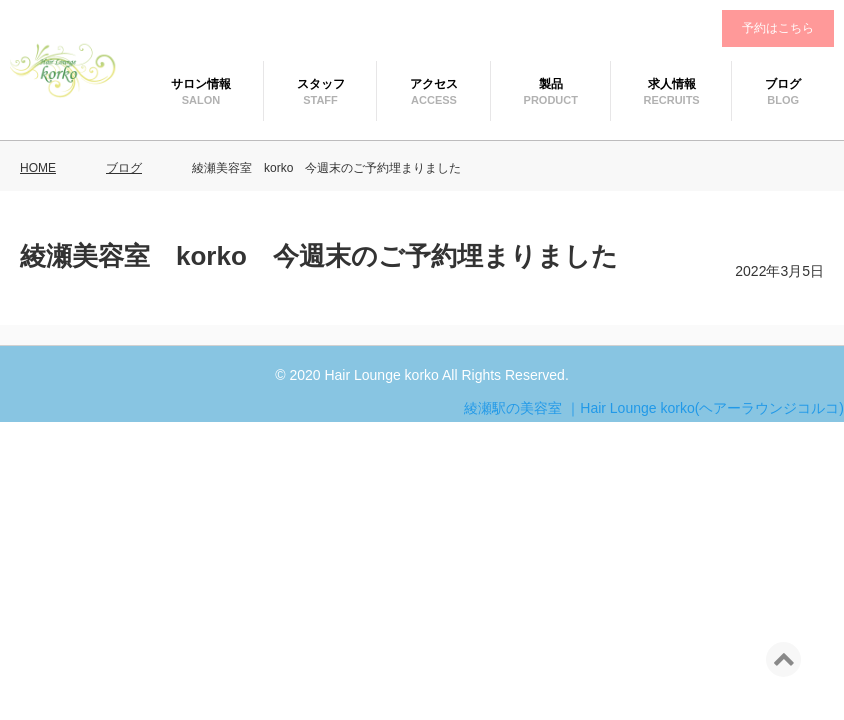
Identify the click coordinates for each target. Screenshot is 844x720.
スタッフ (321, 84)
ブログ (783, 84)
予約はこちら (778, 28)
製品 (551, 84)
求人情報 (672, 84)
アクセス (434, 84)
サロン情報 (201, 84)
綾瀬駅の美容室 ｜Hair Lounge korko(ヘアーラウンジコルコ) (654, 408)
